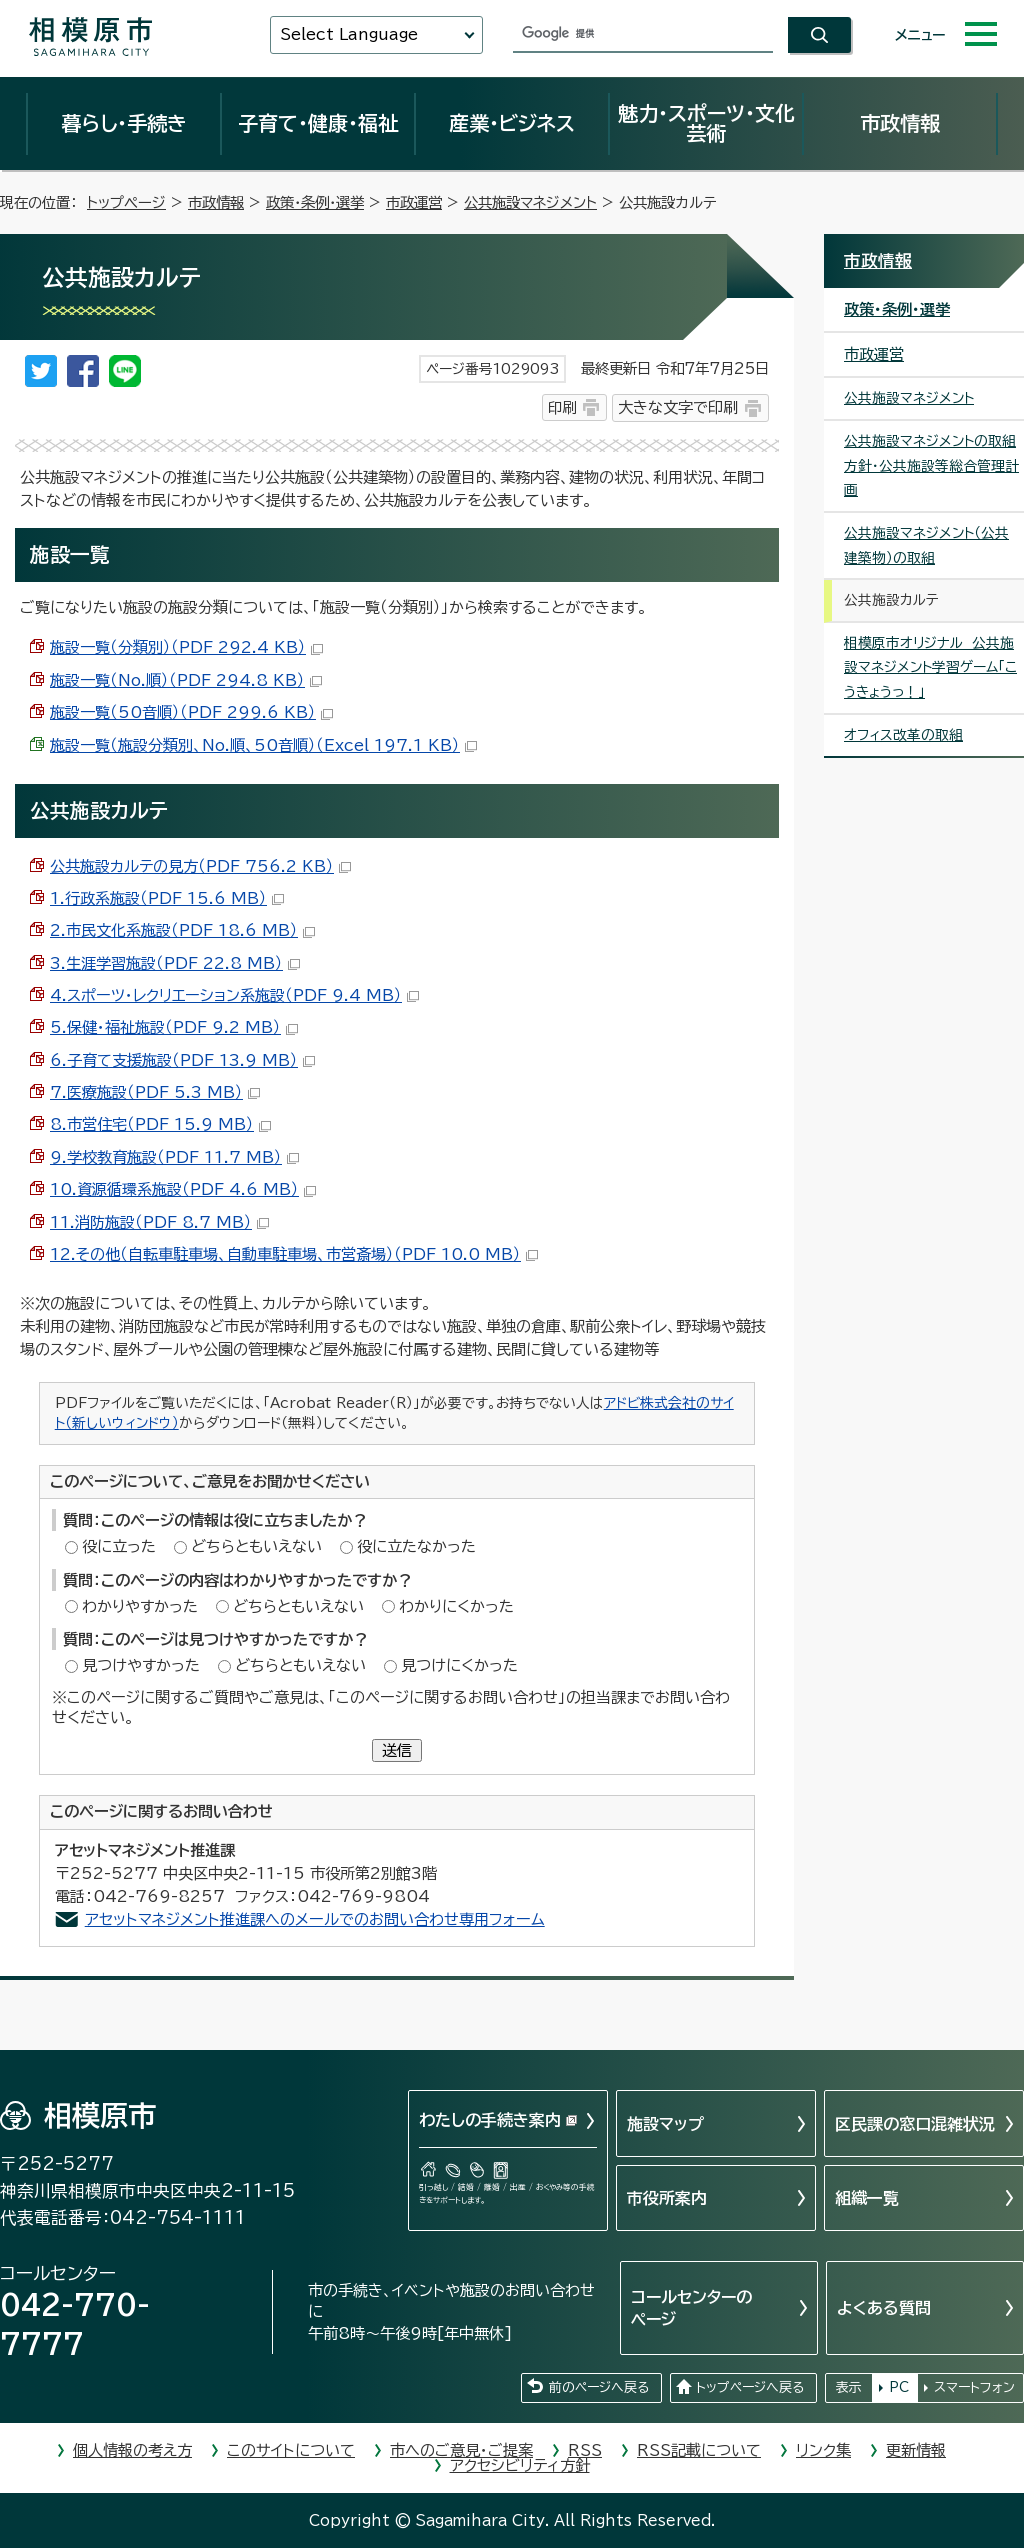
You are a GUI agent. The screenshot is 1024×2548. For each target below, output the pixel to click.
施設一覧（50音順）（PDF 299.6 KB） (191, 712)
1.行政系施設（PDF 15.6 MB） (167, 898)
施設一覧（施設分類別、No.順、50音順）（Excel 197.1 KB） (263, 745)
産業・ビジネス (512, 123)
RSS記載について (699, 2450)
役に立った (119, 1546)
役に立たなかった (416, 1546)
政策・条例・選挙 (315, 202)
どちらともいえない (256, 1546)
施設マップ (665, 2124)
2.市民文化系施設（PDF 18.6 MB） (182, 930)
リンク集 (823, 2450)
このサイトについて (291, 2450)
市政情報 (900, 123)
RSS (585, 2450)
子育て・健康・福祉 (318, 123)
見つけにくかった (459, 1665)
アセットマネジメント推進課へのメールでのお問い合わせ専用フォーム (315, 1919)
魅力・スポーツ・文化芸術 (706, 123)
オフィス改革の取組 (903, 735)
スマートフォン (974, 2387)
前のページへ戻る (599, 2387)
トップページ (126, 202)
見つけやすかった (141, 1665)
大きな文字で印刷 (678, 407)
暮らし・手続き (124, 123)
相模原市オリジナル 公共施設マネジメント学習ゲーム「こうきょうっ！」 (930, 667)
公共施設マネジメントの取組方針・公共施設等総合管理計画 (931, 465)
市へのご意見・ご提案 (461, 2450)
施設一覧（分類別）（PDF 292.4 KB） (186, 647)
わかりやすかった (140, 1606)
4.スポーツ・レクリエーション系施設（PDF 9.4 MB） (234, 995)
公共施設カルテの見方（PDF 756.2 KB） (200, 866)
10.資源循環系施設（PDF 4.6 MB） (183, 1189)
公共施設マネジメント (530, 202)
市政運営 (414, 202)
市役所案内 (667, 2198)
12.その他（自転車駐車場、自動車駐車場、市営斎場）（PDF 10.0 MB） (294, 1254)
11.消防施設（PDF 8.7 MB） (159, 1222)
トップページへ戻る (750, 2387)
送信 (397, 1750)
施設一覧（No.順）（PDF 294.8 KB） (186, 680)
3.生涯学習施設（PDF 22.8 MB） (175, 963)
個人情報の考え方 (132, 2450)
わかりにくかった (456, 1606)
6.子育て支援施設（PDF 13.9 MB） (182, 1060)
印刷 (562, 407)
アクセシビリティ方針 (520, 2465)
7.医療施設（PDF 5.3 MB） (155, 1092)
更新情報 (916, 2450)
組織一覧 (867, 2198)
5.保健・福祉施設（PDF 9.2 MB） (174, 1027)
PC (899, 2387)
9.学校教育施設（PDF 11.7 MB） (174, 1157)
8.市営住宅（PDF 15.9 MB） (160, 1124)
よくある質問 (884, 2308)
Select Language (349, 34)
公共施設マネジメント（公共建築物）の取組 (926, 545)
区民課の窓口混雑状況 (915, 2124)
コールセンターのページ (691, 2308)
